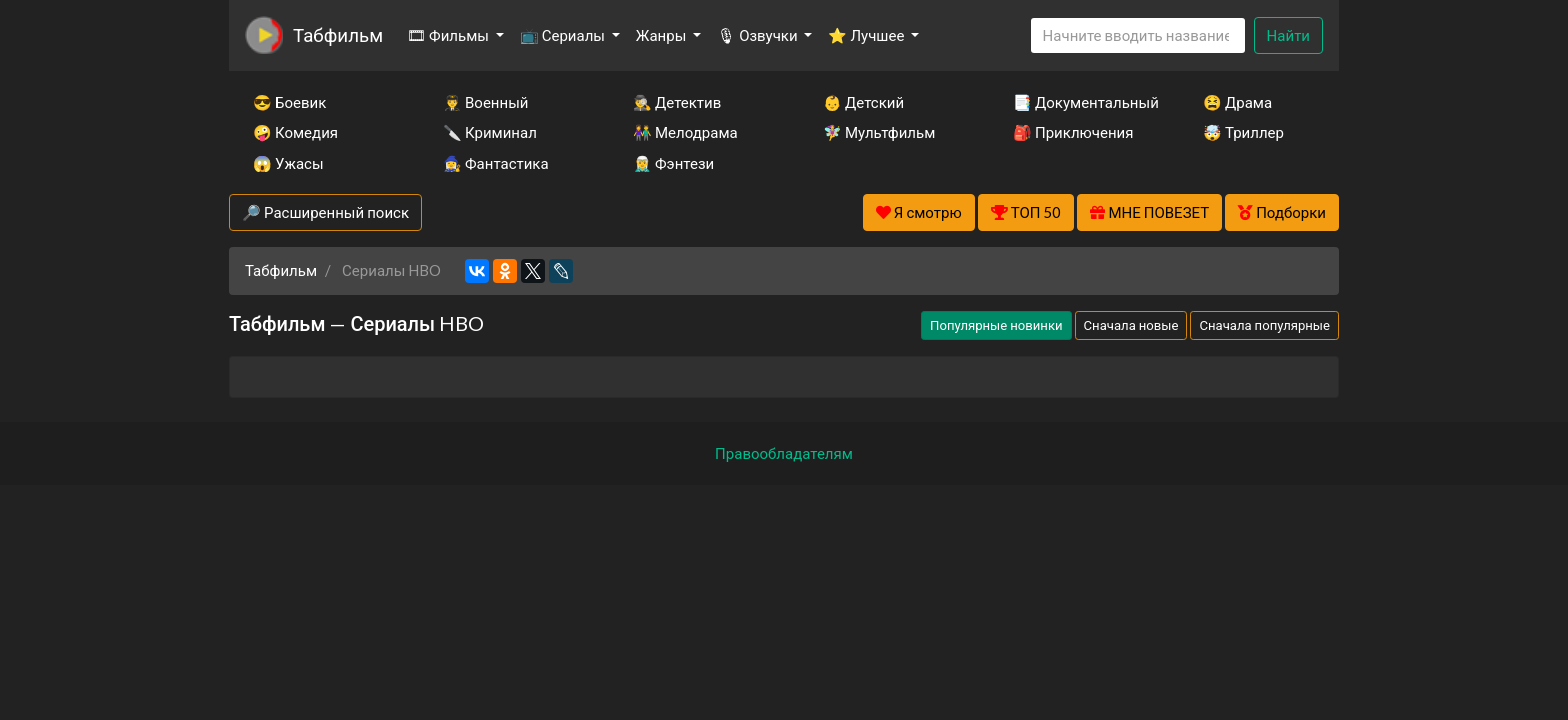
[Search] (1138, 35)
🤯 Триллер (1243, 132)
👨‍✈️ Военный (485, 102)
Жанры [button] (663, 35)
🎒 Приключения (1073, 132)
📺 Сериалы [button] (564, 35)
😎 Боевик (289, 102)
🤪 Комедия (295, 132)
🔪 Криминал (490, 132)
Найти (1288, 35)
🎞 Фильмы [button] (449, 35)
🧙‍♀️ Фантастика (496, 163)
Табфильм (338, 34)
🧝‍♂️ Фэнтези (673, 163)
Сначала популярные (1264, 325)
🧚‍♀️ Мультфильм (879, 132)
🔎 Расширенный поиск (325, 212)
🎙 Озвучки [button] (758, 35)
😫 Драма (1237, 102)
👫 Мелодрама (685, 132)
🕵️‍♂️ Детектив (677, 102)
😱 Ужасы (288, 163)
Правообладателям (784, 453)
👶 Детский (863, 102)
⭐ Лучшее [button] (867, 35)
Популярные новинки (996, 325)
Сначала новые (1131, 325)
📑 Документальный (1081, 102)
